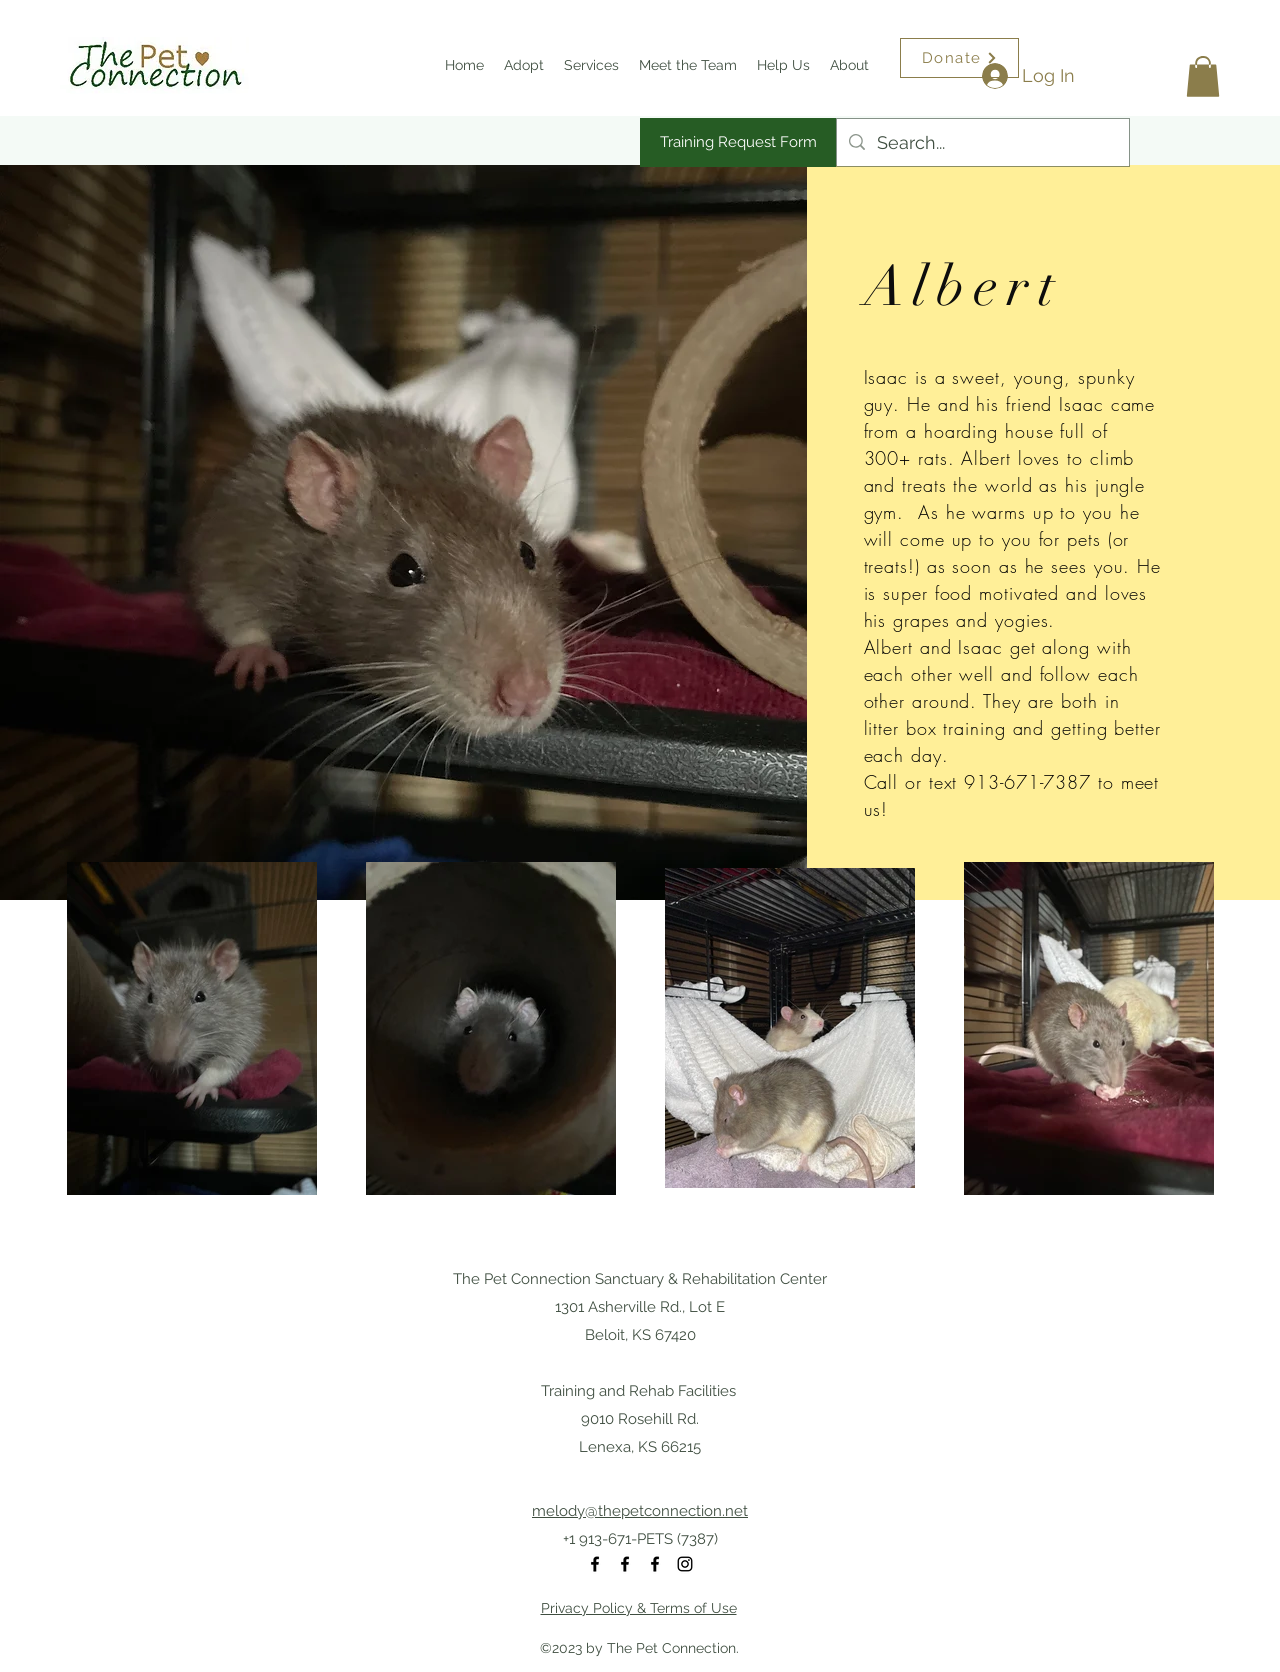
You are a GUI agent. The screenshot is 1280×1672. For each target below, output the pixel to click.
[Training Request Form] (738, 142)
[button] (1203, 76)
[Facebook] (595, 1564)
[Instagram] (685, 1564)
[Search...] (982, 143)
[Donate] (959, 58)
